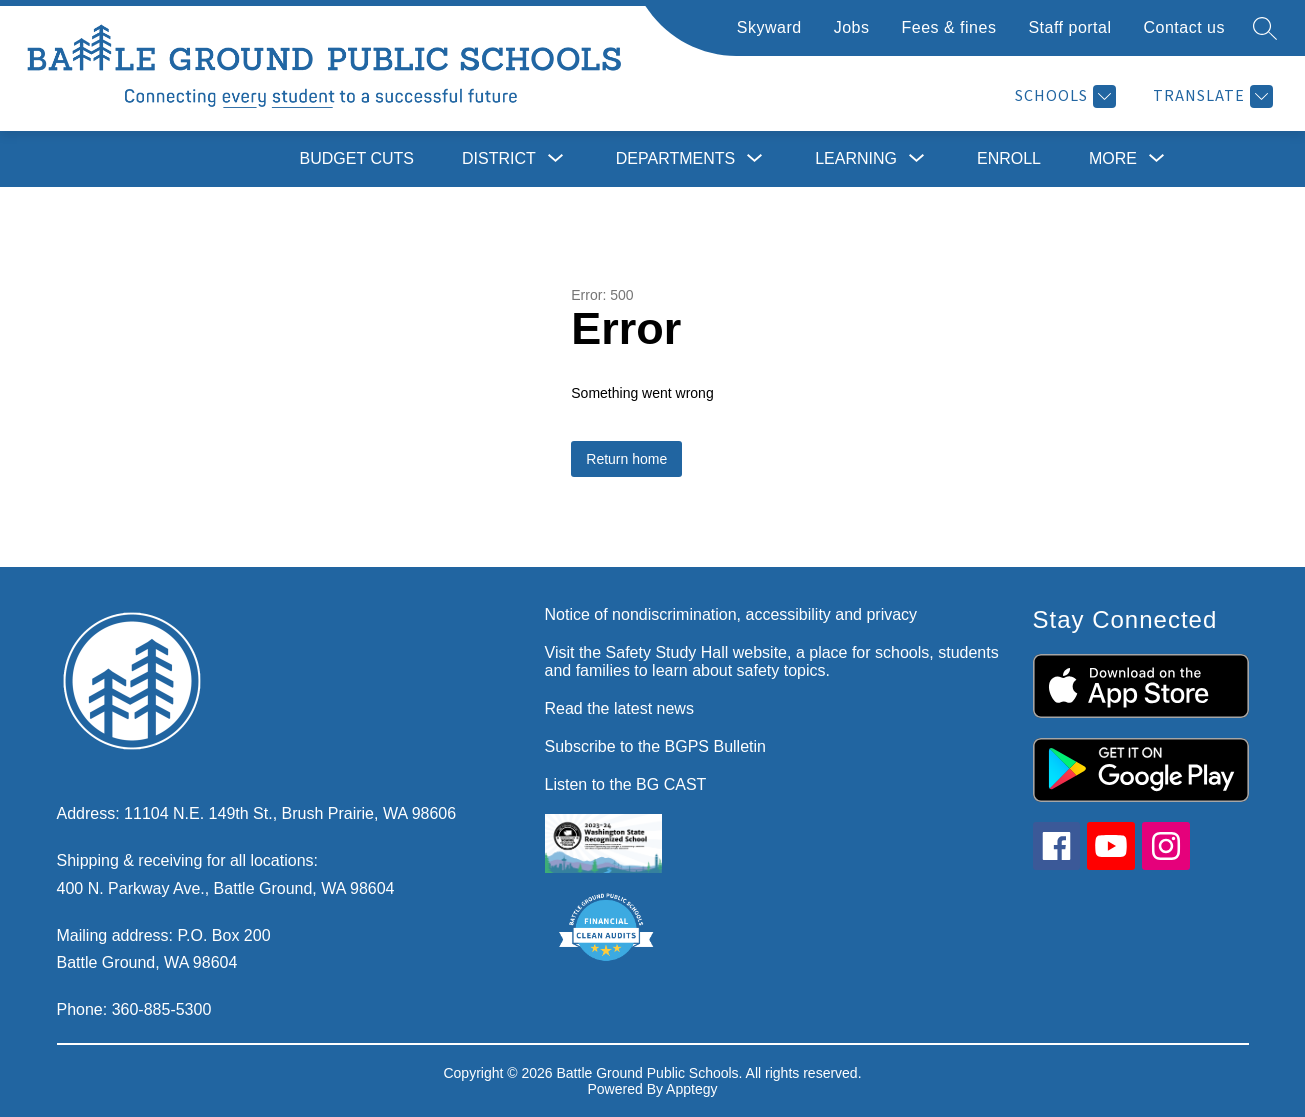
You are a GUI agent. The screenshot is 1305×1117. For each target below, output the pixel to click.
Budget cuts (357, 158)
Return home (626, 459)
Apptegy (691, 1089)
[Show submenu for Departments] (675, 159)
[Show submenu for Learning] (856, 159)
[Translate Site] (1210, 96)
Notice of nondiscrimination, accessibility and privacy (731, 614)
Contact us (1184, 27)
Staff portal (1069, 27)
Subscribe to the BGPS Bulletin (655, 746)
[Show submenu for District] (499, 159)
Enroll (1009, 158)
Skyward (769, 27)
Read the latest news (619, 708)
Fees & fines (948, 27)
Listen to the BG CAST (626, 784)
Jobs (852, 27)
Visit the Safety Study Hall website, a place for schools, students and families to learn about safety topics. (772, 661)
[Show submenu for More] (1113, 159)
